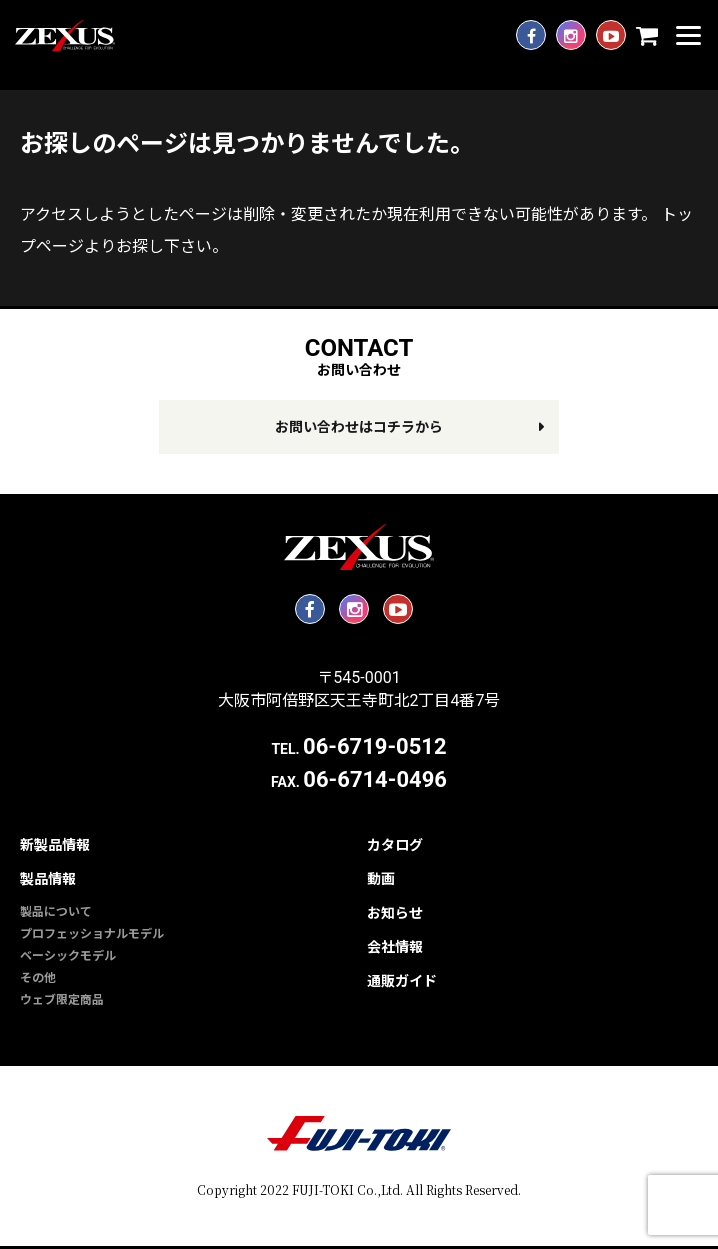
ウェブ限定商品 (62, 1000)
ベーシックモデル (68, 956)
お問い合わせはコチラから (359, 427)
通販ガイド (402, 981)
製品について (56, 912)
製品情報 (48, 879)
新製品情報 (55, 845)
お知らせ (395, 913)
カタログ (395, 845)
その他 (38, 978)
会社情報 (395, 947)
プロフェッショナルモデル (92, 934)
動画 (381, 879)
